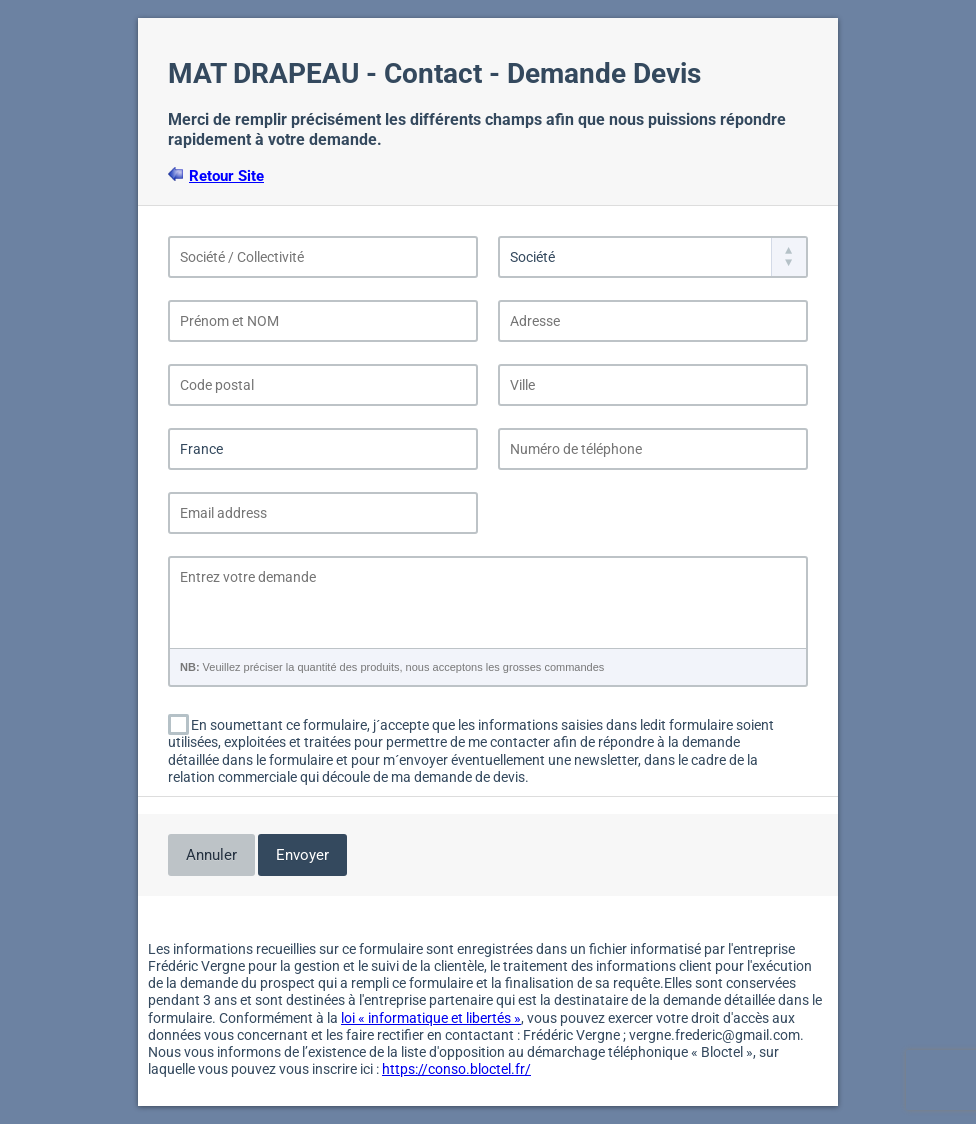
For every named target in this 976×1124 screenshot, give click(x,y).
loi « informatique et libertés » (431, 1018)
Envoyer (302, 855)
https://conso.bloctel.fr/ (456, 1069)
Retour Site (226, 176)
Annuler (211, 855)
